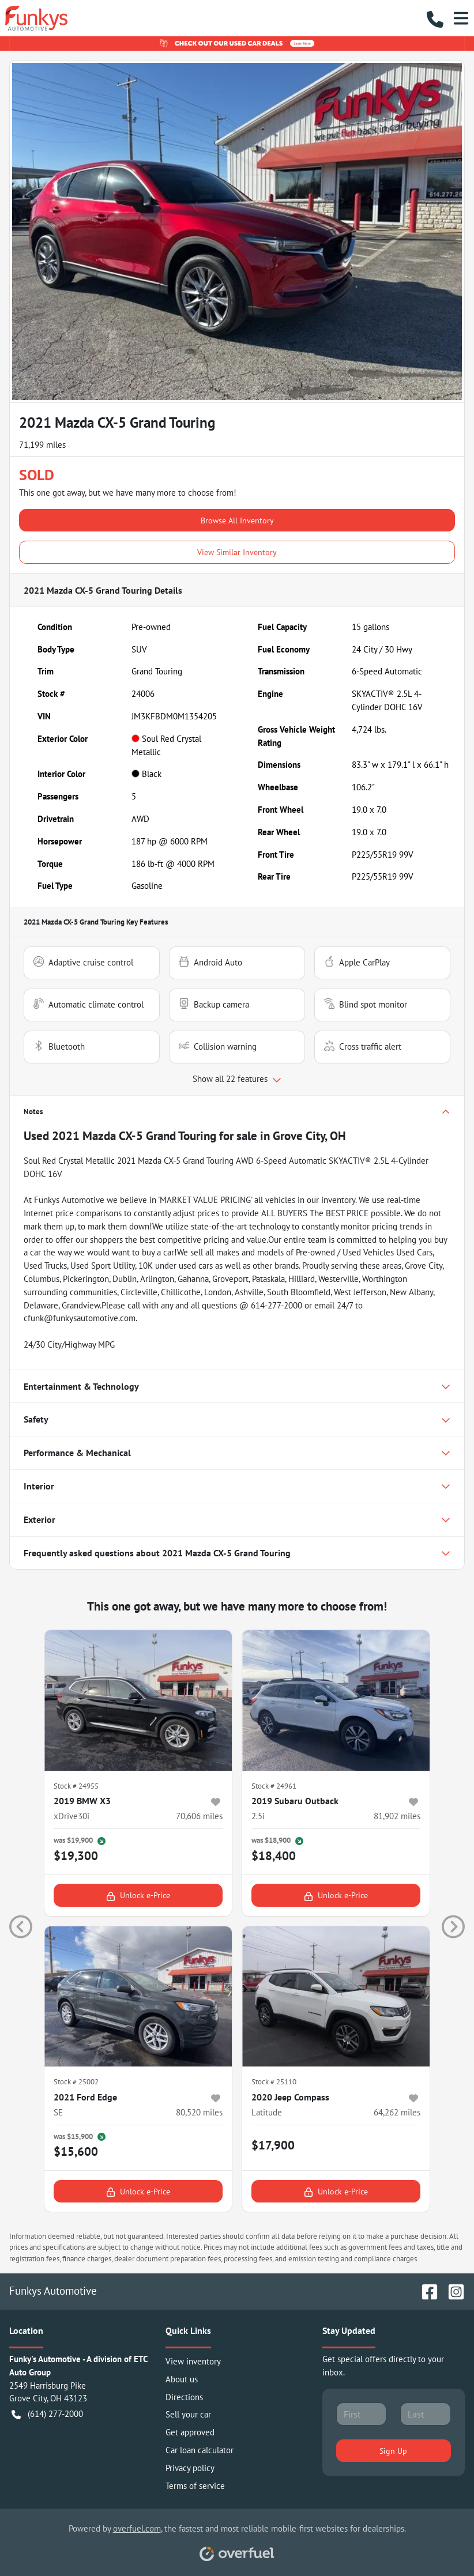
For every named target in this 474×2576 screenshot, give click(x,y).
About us (181, 2379)
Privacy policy (190, 2467)
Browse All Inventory (237, 520)
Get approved (190, 2432)
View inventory (193, 2361)
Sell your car (188, 2414)
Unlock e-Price (138, 1895)
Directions (184, 2397)
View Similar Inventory (237, 551)
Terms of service (195, 2485)
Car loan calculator (199, 2450)
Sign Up (393, 2450)
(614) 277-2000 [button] (47, 2414)
